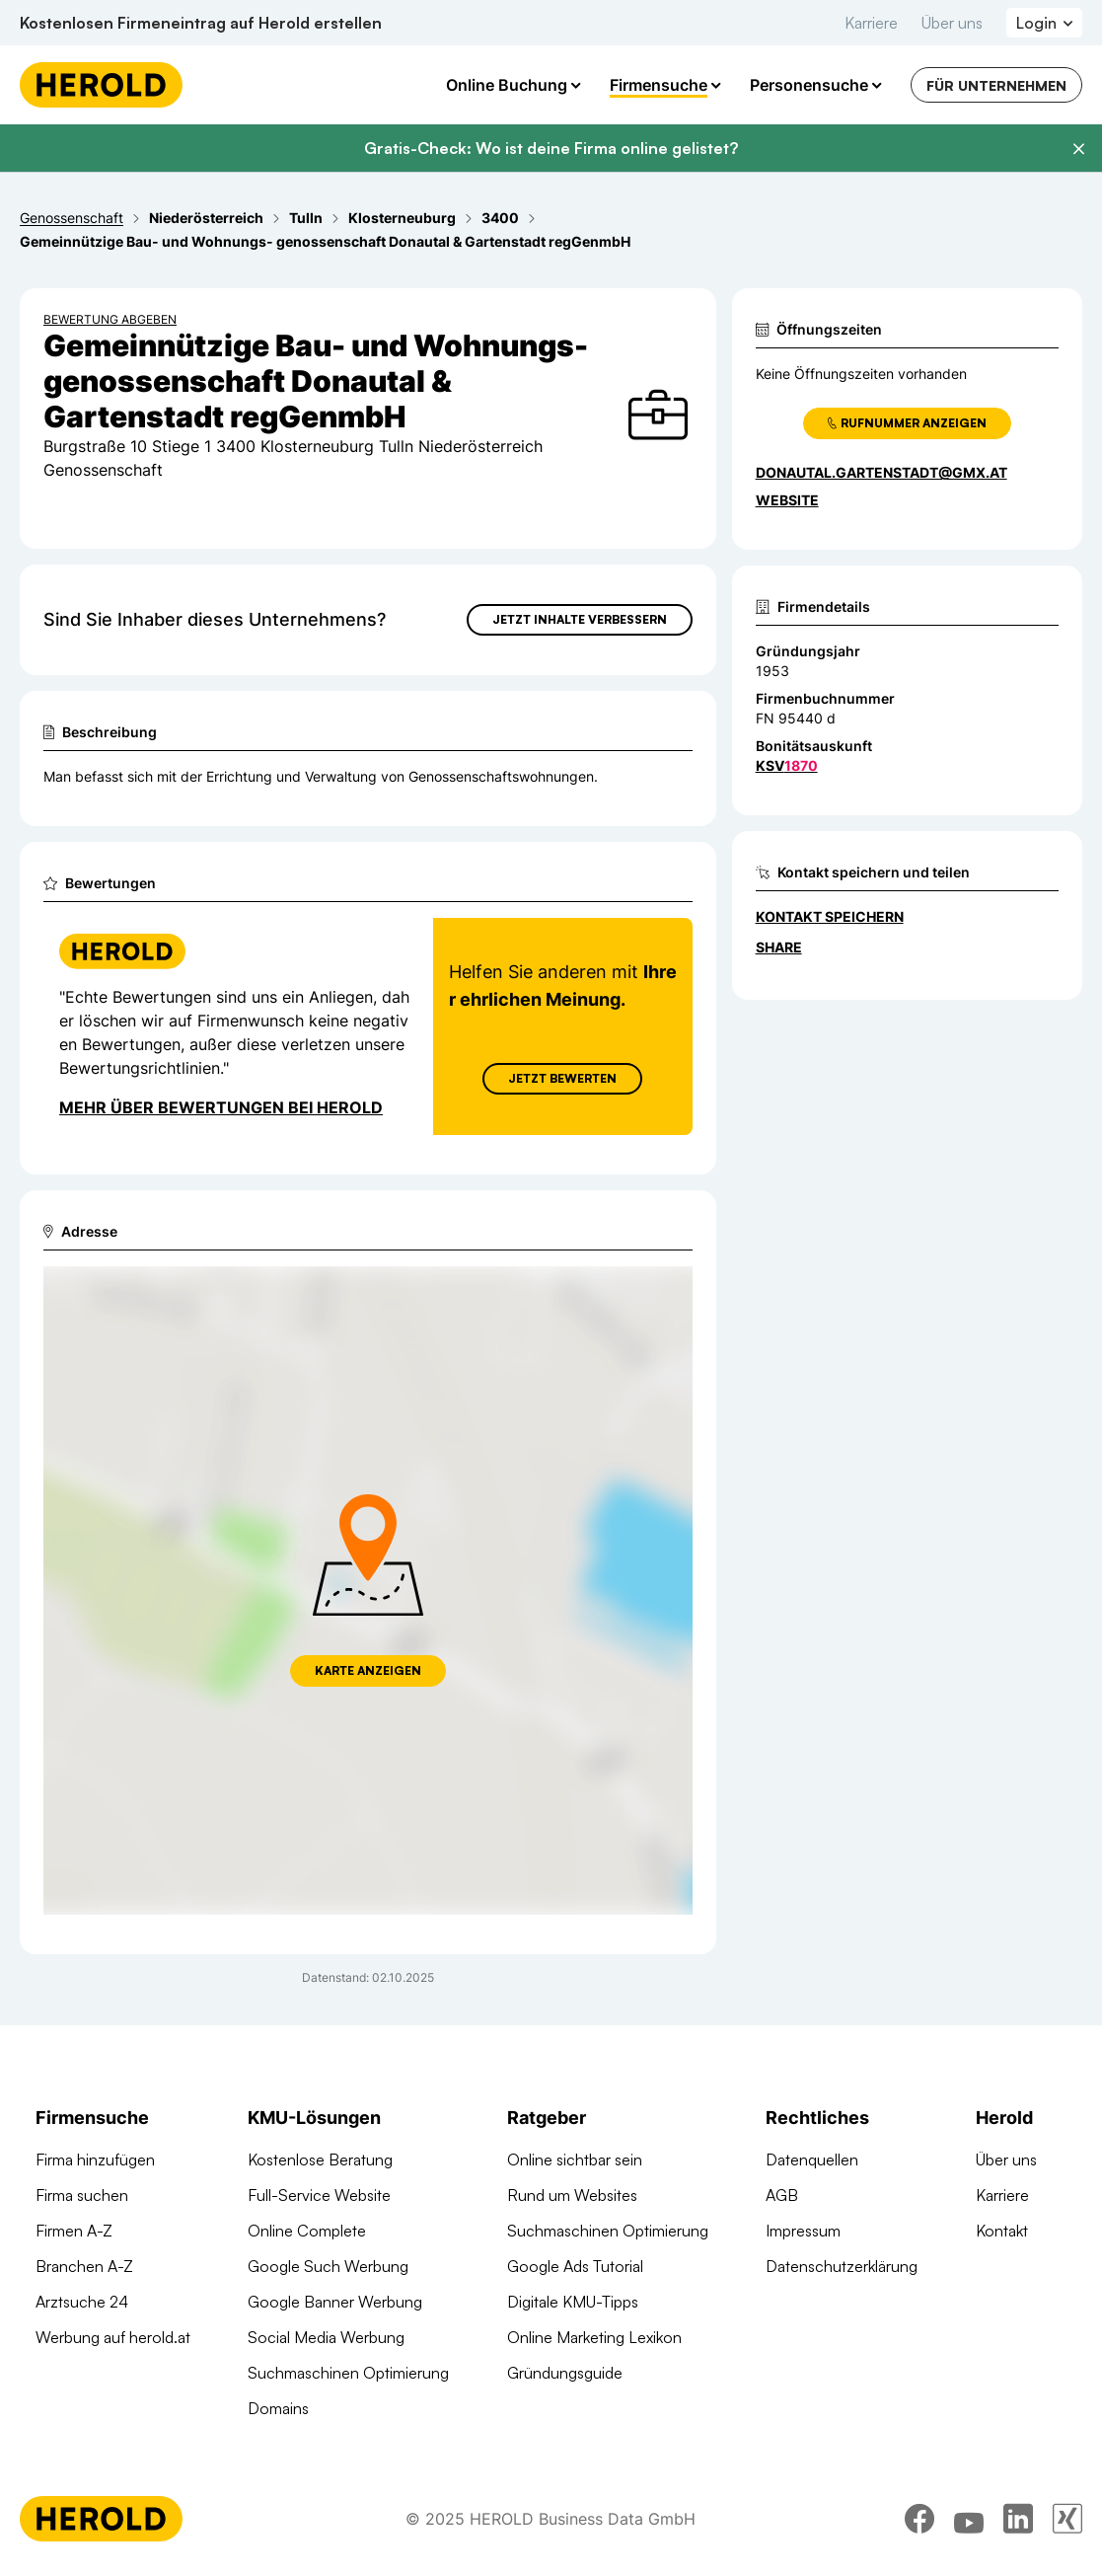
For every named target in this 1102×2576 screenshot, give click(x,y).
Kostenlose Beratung (320, 2159)
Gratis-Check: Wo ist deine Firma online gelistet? (551, 148)
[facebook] (919, 2521)
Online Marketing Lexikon (594, 2337)
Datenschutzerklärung (842, 2266)
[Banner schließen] (1078, 149)
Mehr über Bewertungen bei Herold (221, 1107)
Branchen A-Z (84, 2266)
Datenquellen (812, 2159)
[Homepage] (101, 85)
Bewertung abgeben (110, 319)
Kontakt (1002, 2230)
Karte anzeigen (368, 1670)
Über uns (952, 23)
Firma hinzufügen (95, 2159)
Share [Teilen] (779, 947)
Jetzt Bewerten (562, 1078)
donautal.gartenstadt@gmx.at (881, 472)
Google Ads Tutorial (575, 2266)
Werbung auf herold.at (113, 2337)
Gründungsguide (565, 2373)
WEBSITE (787, 500)
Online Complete (307, 2230)
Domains (278, 2408)
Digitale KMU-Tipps (572, 2301)
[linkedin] (1018, 2521)
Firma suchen (82, 2195)
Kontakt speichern (830, 916)
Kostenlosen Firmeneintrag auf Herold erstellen (201, 23)
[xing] (1067, 2521)
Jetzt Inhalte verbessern (579, 619)
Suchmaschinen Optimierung (348, 2373)
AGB (782, 2195)
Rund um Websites (572, 2195)
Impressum (803, 2230)
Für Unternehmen (996, 85)
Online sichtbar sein (574, 2159)
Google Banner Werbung (335, 2301)
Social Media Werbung (326, 2337)
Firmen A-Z (74, 2230)
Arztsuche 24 (82, 2301)
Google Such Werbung (328, 2266)
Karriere (871, 23)
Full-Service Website (319, 2195)
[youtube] (969, 2521)
